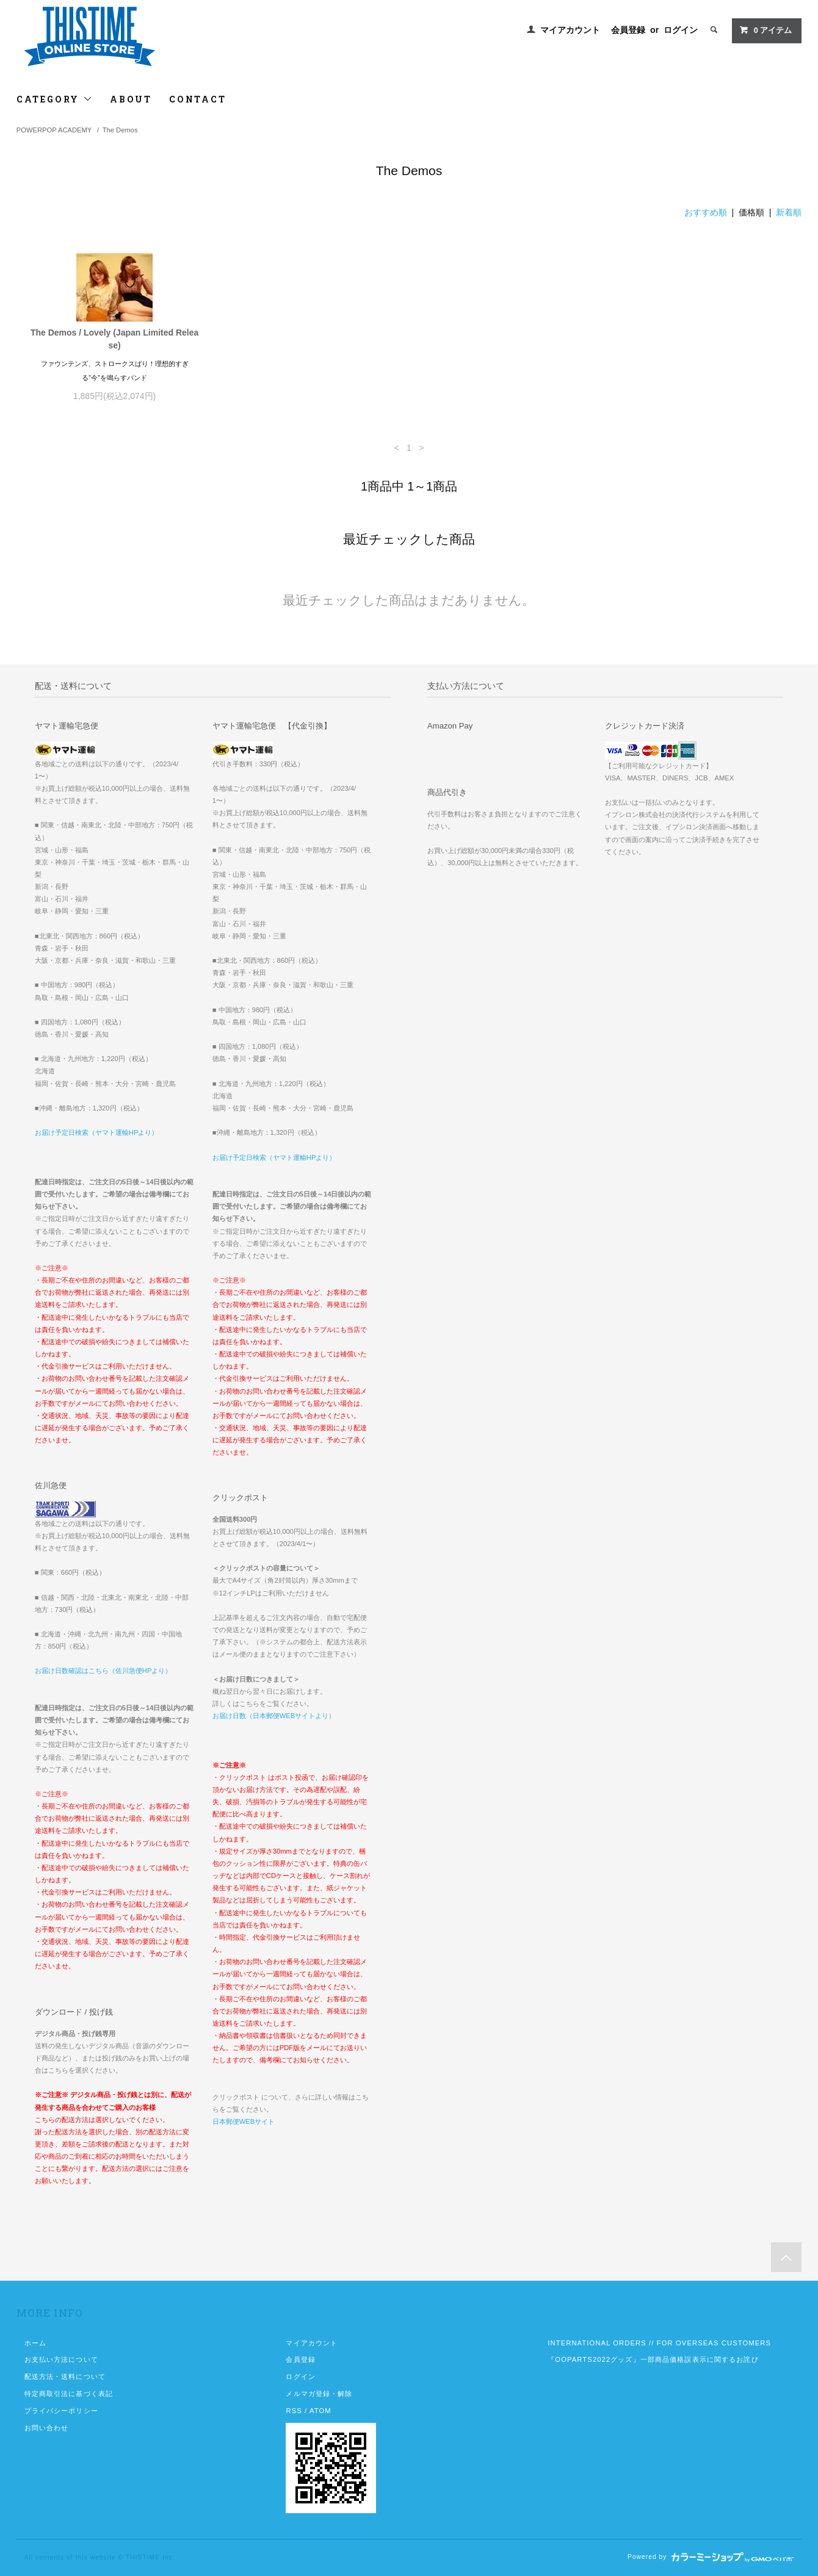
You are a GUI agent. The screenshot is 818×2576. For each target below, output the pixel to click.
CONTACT (197, 99)
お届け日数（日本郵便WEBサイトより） (273, 1715)
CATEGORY (54, 99)
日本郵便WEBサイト (243, 2121)
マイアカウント (570, 30)
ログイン (681, 30)
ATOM (320, 2410)
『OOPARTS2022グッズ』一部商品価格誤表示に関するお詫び (653, 2359)
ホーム (35, 2343)
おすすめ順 (705, 212)
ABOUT (131, 99)
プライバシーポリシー (61, 2410)
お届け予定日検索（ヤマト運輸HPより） (97, 1132)
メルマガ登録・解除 (319, 2393)
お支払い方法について (61, 2359)
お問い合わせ (46, 2427)
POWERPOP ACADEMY (54, 130)
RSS (294, 2410)
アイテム (765, 30)
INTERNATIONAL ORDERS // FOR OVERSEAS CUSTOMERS (659, 2343)
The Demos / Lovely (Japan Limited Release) (114, 339)
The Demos (120, 130)
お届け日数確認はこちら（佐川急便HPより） (103, 1670)
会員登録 (628, 30)
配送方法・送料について (65, 2376)
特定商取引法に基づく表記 (68, 2393)
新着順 (789, 212)
